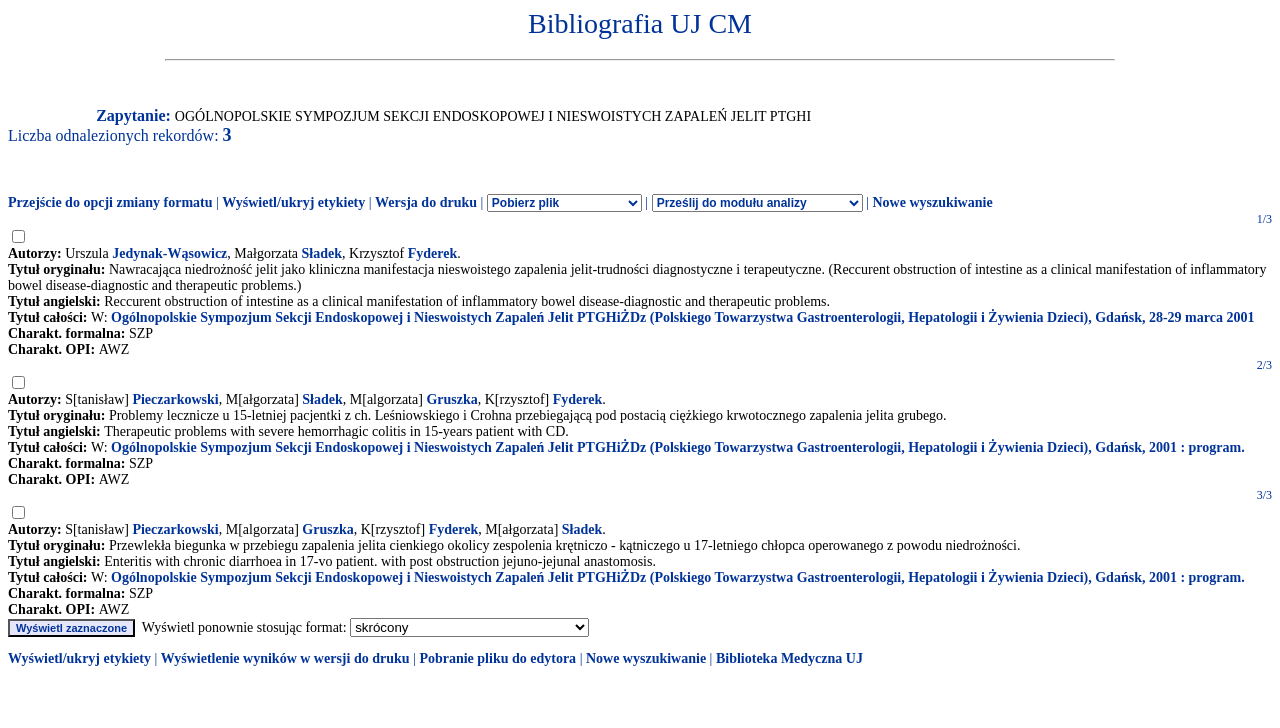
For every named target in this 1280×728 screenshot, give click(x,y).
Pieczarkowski (175, 399)
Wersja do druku (426, 202)
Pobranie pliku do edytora (497, 658)
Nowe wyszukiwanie (932, 202)
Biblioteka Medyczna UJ (789, 658)
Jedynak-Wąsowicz (169, 253)
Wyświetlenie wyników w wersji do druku (285, 658)
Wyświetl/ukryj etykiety (293, 202)
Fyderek (433, 253)
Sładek (322, 253)
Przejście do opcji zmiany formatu (110, 202)
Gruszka (451, 399)
